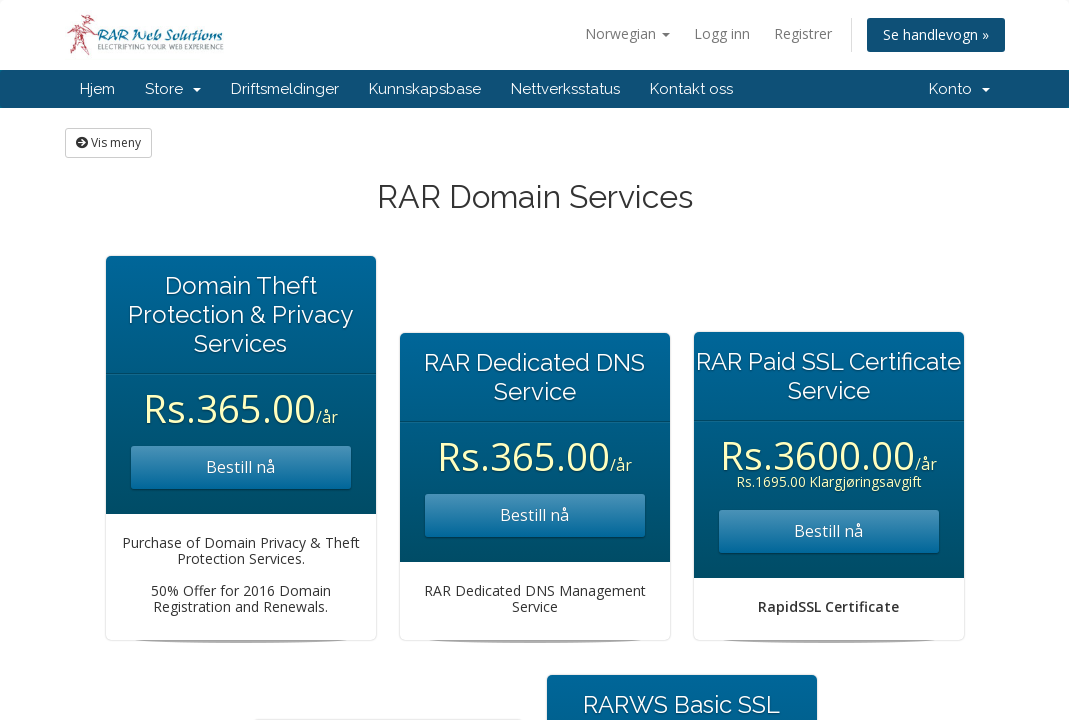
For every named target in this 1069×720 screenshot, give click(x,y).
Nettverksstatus (565, 89)
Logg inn (722, 33)
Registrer (803, 33)
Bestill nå (240, 467)
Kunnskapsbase (425, 89)
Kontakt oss (691, 89)
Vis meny (108, 142)
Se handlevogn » (936, 34)
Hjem (97, 89)
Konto (959, 89)
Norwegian (627, 33)
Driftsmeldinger (285, 89)
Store (173, 89)
